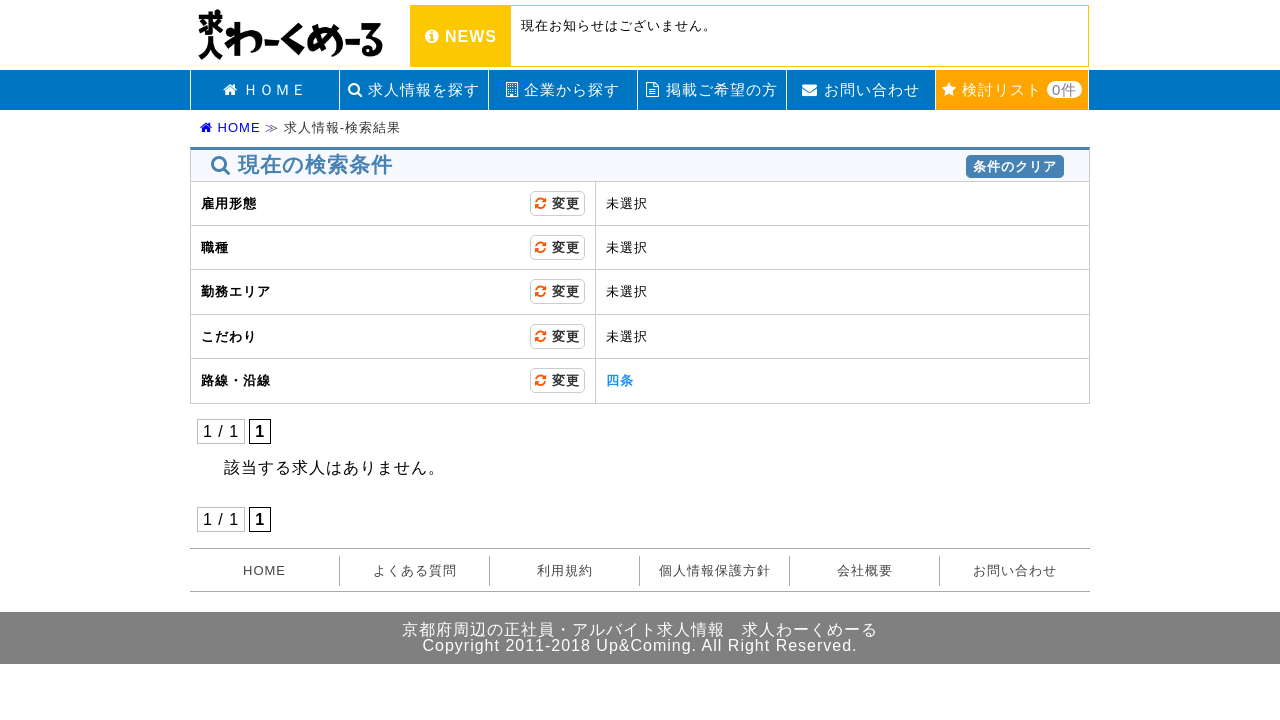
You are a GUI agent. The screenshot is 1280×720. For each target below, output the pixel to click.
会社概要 (865, 570)
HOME (230, 127)
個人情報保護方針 (715, 570)
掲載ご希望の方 (711, 89)
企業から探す (563, 89)
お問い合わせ (860, 89)
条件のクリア (1015, 166)
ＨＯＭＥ (265, 89)
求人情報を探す (414, 89)
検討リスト (1012, 89)
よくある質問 (415, 570)
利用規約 (565, 570)
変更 (557, 203)
